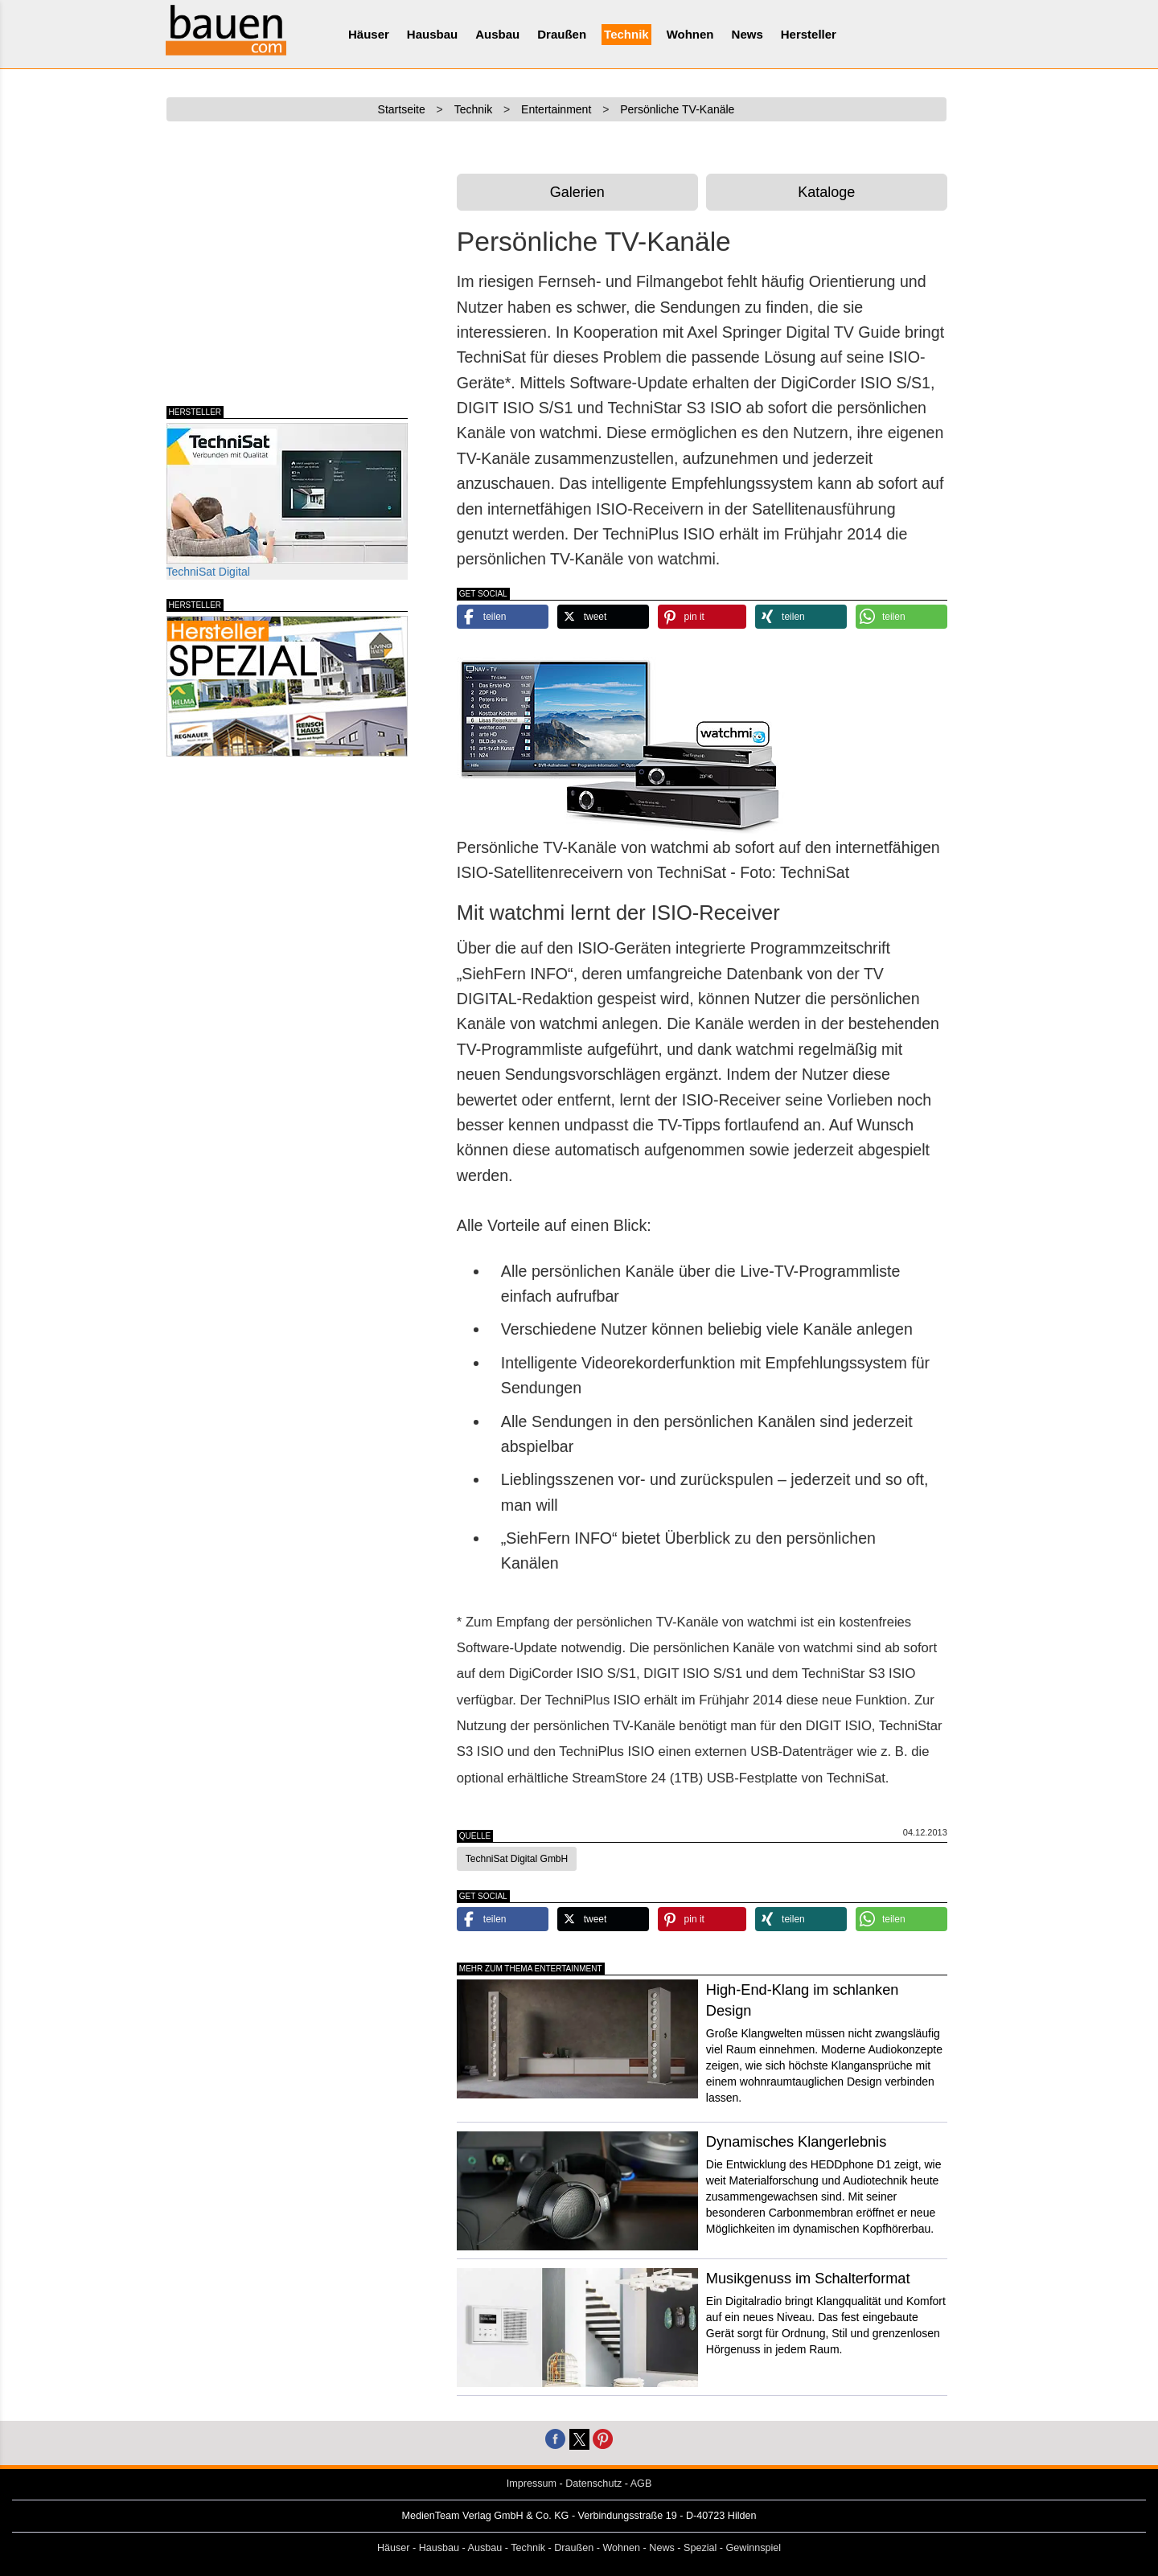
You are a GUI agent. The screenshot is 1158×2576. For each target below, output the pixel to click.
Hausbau (432, 34)
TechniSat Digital (287, 500)
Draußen (561, 34)
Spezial (700, 2547)
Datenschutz (593, 2483)
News (747, 34)
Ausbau (497, 34)
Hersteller (808, 34)
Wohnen (690, 34)
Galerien (577, 192)
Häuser (368, 34)
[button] (502, 617)
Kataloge (826, 192)
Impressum (531, 2483)
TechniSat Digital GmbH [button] (517, 1858)
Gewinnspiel (754, 2547)
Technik (626, 34)
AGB (641, 2483)
